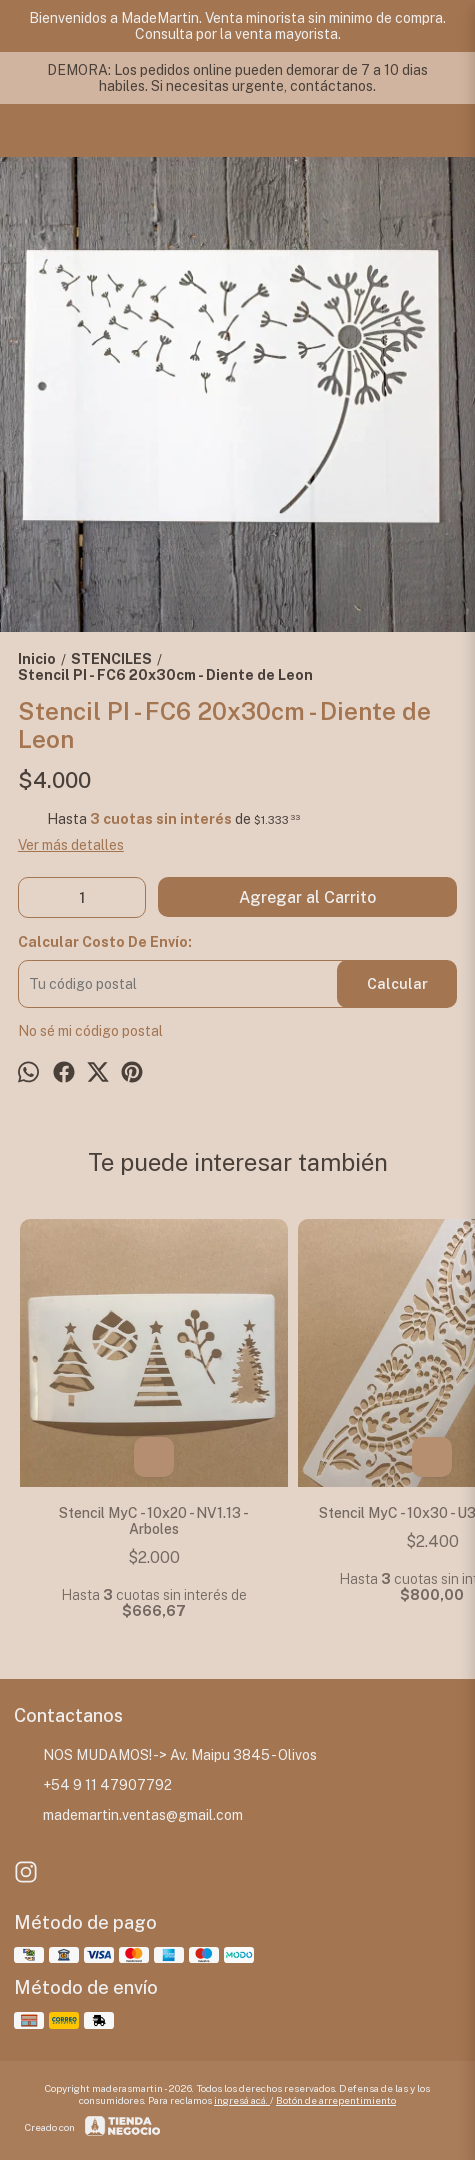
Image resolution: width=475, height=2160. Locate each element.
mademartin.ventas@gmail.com (128, 1815)
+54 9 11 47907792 (93, 1785)
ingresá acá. (242, 2100)
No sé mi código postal (90, 1031)
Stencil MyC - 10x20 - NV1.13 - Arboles (154, 1521)
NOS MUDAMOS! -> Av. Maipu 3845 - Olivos (165, 1755)
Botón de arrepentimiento (336, 2100)
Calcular (397, 984)
